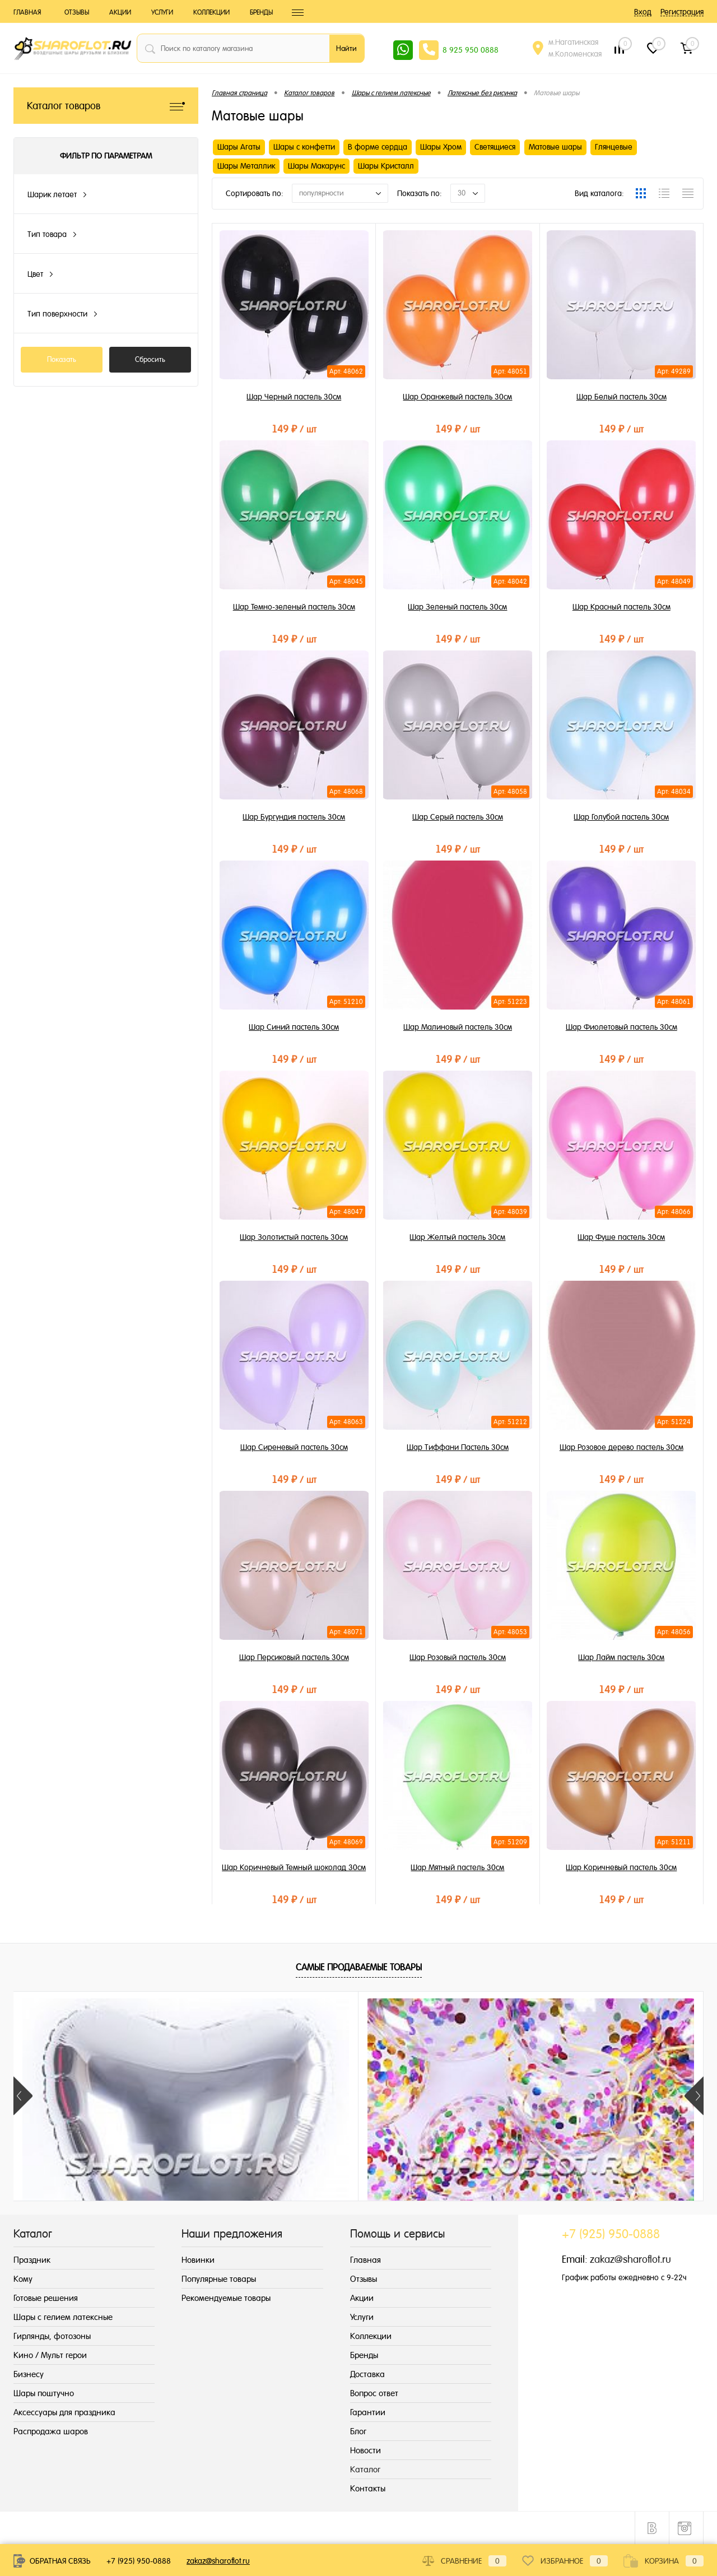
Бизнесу (28, 2374)
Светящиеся (494, 146)
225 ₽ (272, 2199)
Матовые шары (555, 146)
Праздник (31, 2260)
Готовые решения (45, 2298)
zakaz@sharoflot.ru (630, 2259)
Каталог (365, 2469)
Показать (61, 359)
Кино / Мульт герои (50, 2355)
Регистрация (682, 11)
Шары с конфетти (304, 146)
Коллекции (211, 12)
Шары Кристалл (386, 165)
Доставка (367, 2374)
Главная (27, 12)
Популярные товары (218, 2279)
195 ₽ (617, 2199)
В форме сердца (377, 146)
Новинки (198, 2260)
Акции (120, 12)
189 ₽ (444, 2199)
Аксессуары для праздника (64, 2412)
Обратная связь (52, 2560)
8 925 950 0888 (471, 49)
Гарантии (367, 2412)
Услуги (162, 12)
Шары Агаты (238, 146)
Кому (22, 2279)
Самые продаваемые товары (359, 1967)
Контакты (367, 2488)
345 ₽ (99, 2199)
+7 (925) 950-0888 (138, 2560)
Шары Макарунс (316, 165)
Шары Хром (441, 146)
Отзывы (76, 12)
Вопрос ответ (374, 2393)
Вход (642, 11)
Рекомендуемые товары (226, 2298)
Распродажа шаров (50, 2431)
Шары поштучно (43, 2393)
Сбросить (150, 359)
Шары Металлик (246, 165)
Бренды (261, 12)
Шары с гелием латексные (63, 2317)
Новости (365, 2450)
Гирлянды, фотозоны (52, 2336)
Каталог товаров (106, 105)
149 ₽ (294, 426)
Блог (358, 2431)
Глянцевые (613, 146)
